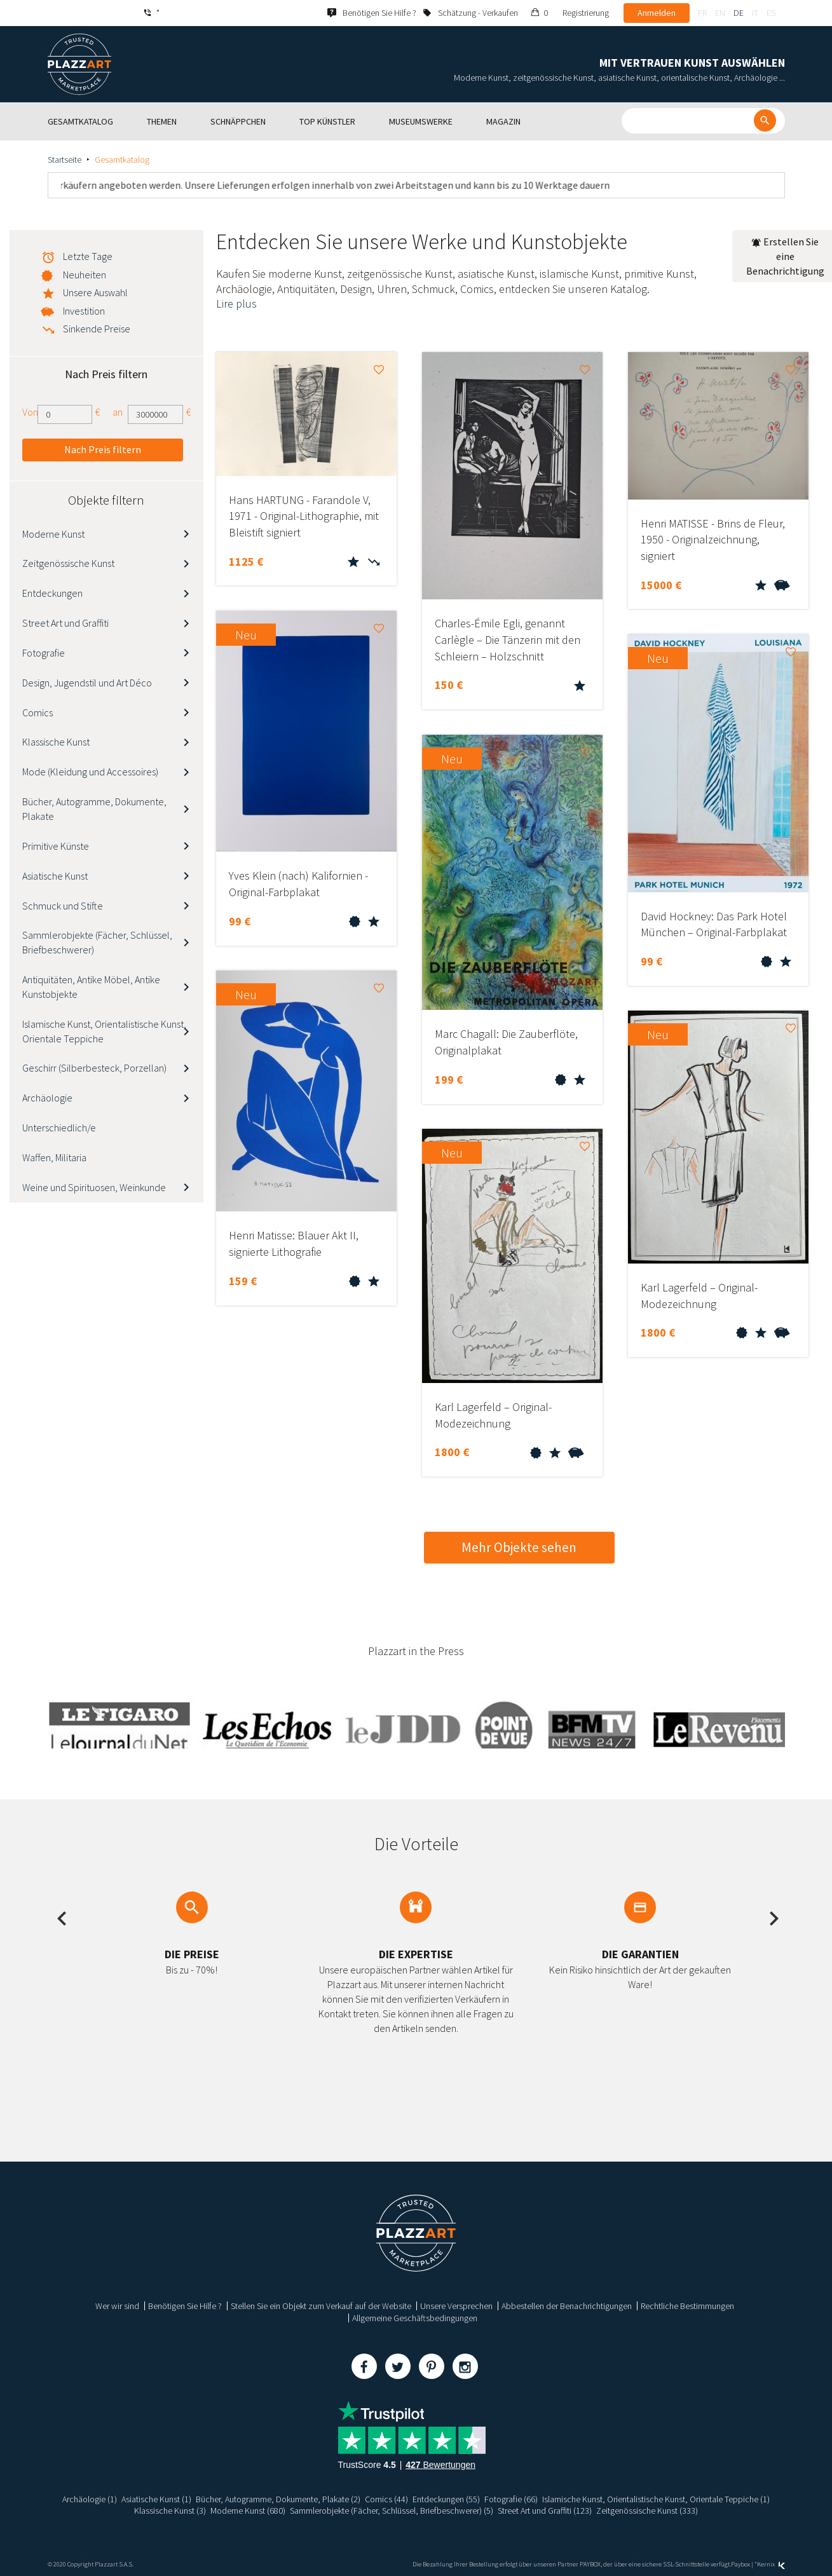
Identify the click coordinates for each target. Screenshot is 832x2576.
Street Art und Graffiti (65, 623)
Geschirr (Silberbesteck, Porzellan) (94, 1067)
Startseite (64, 159)
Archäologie (47, 1097)
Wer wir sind (117, 2306)
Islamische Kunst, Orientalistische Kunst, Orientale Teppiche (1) (656, 2499)
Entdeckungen (52, 593)
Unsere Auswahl (95, 292)
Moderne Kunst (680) (247, 2510)
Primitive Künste (55, 846)
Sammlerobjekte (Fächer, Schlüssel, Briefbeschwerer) (97, 942)
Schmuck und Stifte (62, 905)
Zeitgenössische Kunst (68, 563)
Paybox (740, 2564)
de (738, 12)
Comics (37, 712)
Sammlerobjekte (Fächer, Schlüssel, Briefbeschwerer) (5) (391, 2510)
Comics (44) (386, 2499)
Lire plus (236, 303)
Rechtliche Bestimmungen (687, 2306)
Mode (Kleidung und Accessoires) (90, 771)
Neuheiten (84, 274)
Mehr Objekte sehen (518, 1547)
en (720, 12)
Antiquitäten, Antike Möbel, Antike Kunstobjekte (91, 986)
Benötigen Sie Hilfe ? (185, 2306)
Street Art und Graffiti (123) (545, 2510)
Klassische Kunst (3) (170, 2510)
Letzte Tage (88, 256)
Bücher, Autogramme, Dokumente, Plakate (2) (278, 2499)
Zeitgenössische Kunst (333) (647, 2510)
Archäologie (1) (89, 2499)
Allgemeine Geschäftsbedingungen (414, 2318)
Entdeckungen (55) (446, 2499)
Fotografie (43, 652)
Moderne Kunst (53, 534)
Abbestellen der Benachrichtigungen (566, 2306)
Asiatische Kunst (55, 875)
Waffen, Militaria (54, 1157)
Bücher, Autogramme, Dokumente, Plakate (94, 808)
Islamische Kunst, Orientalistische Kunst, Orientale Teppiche (104, 1031)
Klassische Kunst (56, 741)
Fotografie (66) (511, 2499)
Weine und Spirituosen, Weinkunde (94, 1187)
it (755, 12)
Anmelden (657, 12)
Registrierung (586, 12)
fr (702, 12)
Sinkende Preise (96, 328)
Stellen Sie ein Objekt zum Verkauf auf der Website (321, 2306)
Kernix (771, 2564)
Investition (84, 310)
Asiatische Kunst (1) (156, 2499)
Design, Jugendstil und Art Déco (87, 682)
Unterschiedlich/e (59, 1127)
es (771, 12)
